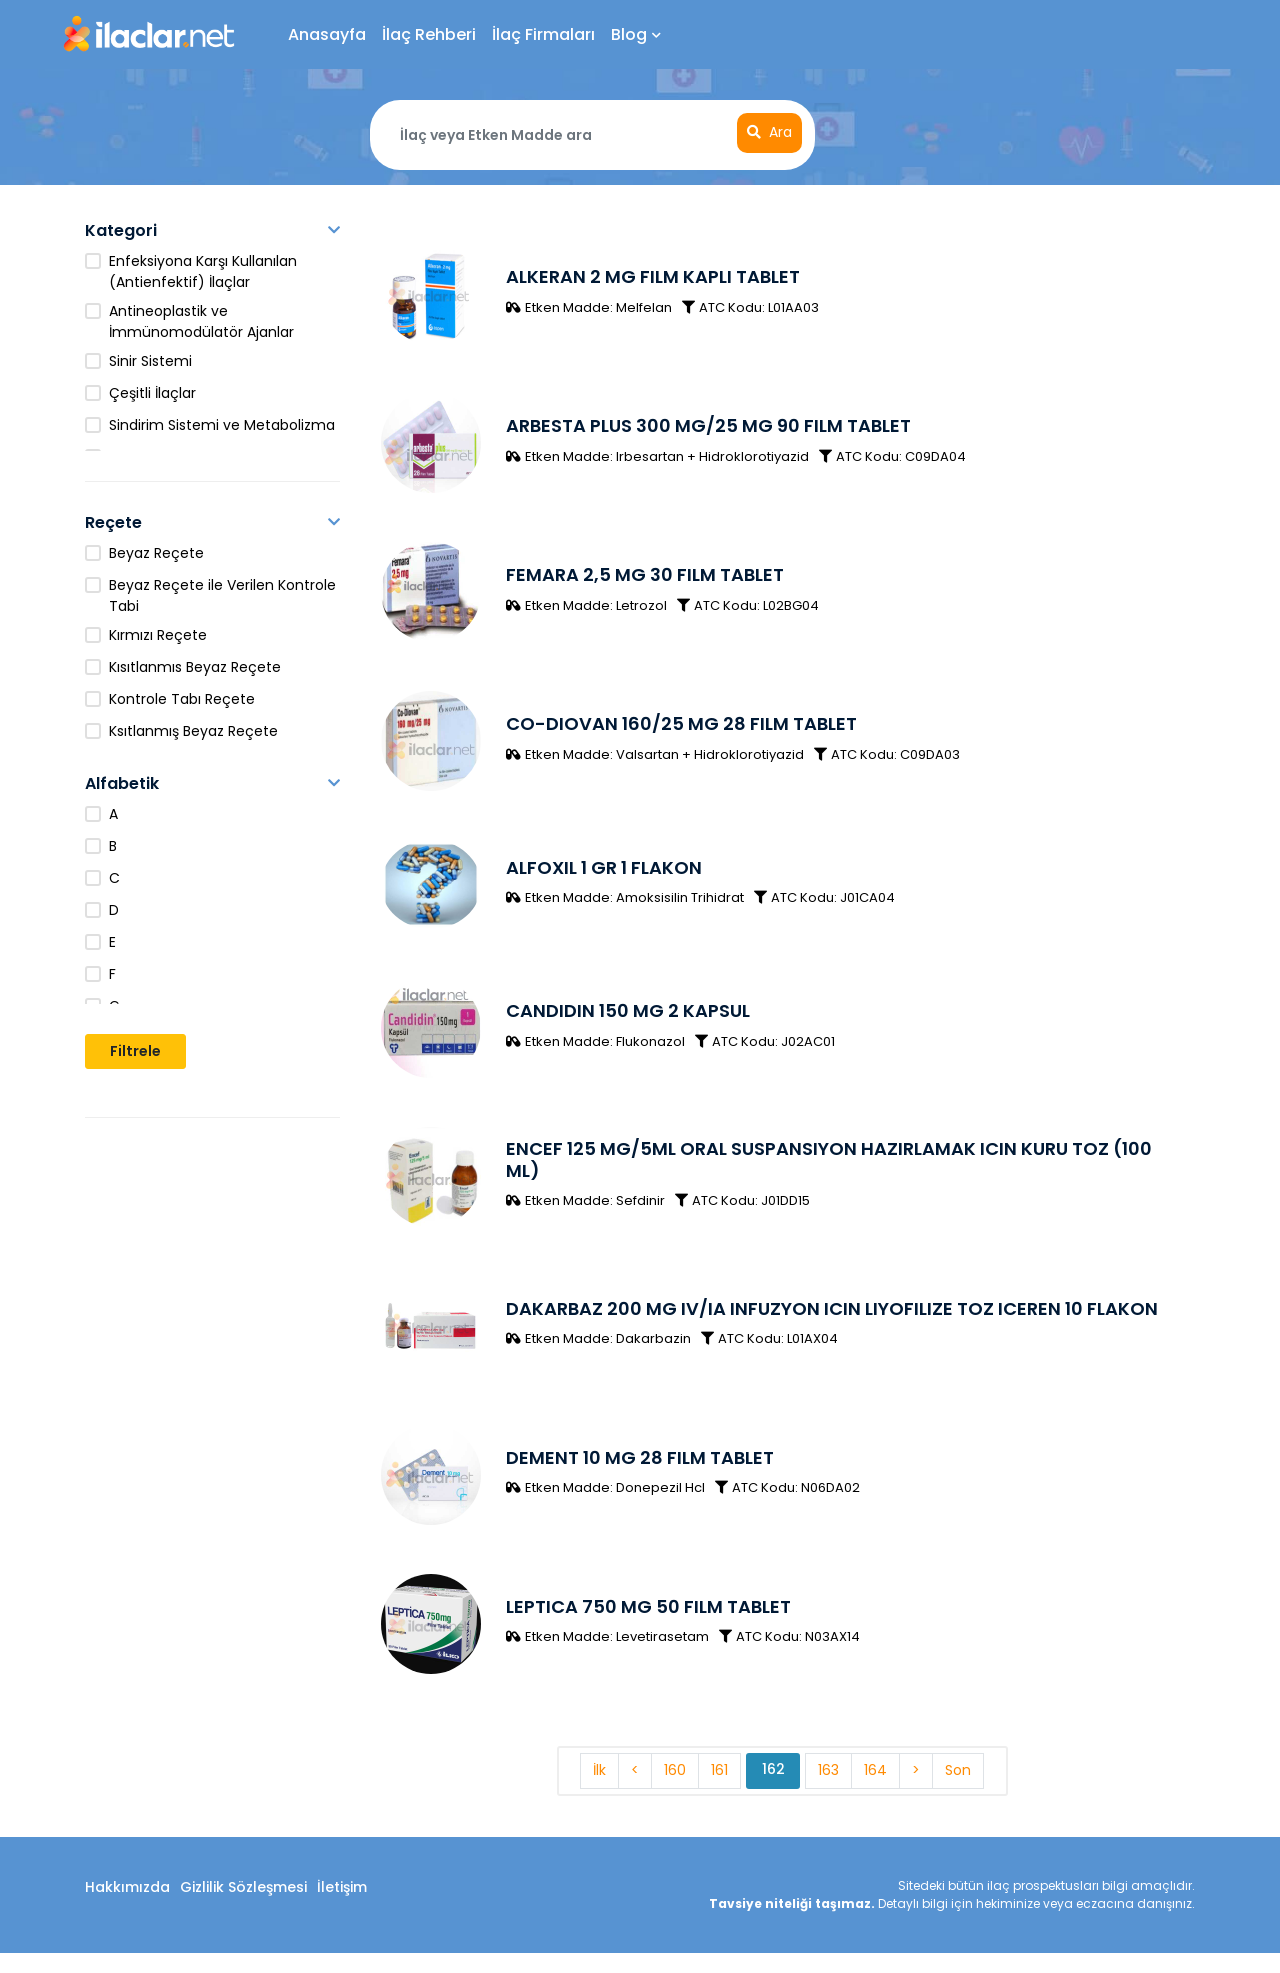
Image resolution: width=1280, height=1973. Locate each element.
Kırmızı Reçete (158, 635)
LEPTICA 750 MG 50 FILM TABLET (647, 1625)
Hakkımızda (127, 1907)
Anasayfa (327, 34)
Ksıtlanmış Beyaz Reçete (193, 731)
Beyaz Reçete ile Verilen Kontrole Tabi (222, 595)
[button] (334, 230)
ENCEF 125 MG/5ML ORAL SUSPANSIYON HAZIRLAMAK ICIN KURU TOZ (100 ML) (828, 1172)
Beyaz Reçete (156, 553)
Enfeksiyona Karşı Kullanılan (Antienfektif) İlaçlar (203, 271)
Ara (769, 133)
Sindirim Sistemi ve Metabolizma (222, 425)
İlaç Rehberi (429, 34)
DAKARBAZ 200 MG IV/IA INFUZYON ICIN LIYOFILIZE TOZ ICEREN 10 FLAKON (831, 1323)
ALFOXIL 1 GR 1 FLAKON (603, 875)
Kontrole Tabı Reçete (182, 699)
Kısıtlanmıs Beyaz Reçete (195, 667)
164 (876, 1791)
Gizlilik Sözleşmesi (243, 1907)
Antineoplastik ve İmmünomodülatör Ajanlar (201, 321)
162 (773, 1790)
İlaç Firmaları (543, 34)
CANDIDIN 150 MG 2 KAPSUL (627, 1021)
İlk (599, 1791)
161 (719, 1791)
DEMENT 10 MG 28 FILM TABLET (639, 1474)
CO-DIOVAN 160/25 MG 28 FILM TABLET (680, 730)
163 (829, 1791)
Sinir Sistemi (150, 361)
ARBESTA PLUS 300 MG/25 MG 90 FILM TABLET (707, 428)
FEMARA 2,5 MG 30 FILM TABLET (644, 579)
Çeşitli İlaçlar (152, 393)
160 (675, 1791)
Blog (636, 34)
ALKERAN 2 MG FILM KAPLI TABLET (652, 277)
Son (959, 1791)
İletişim (342, 1907)
